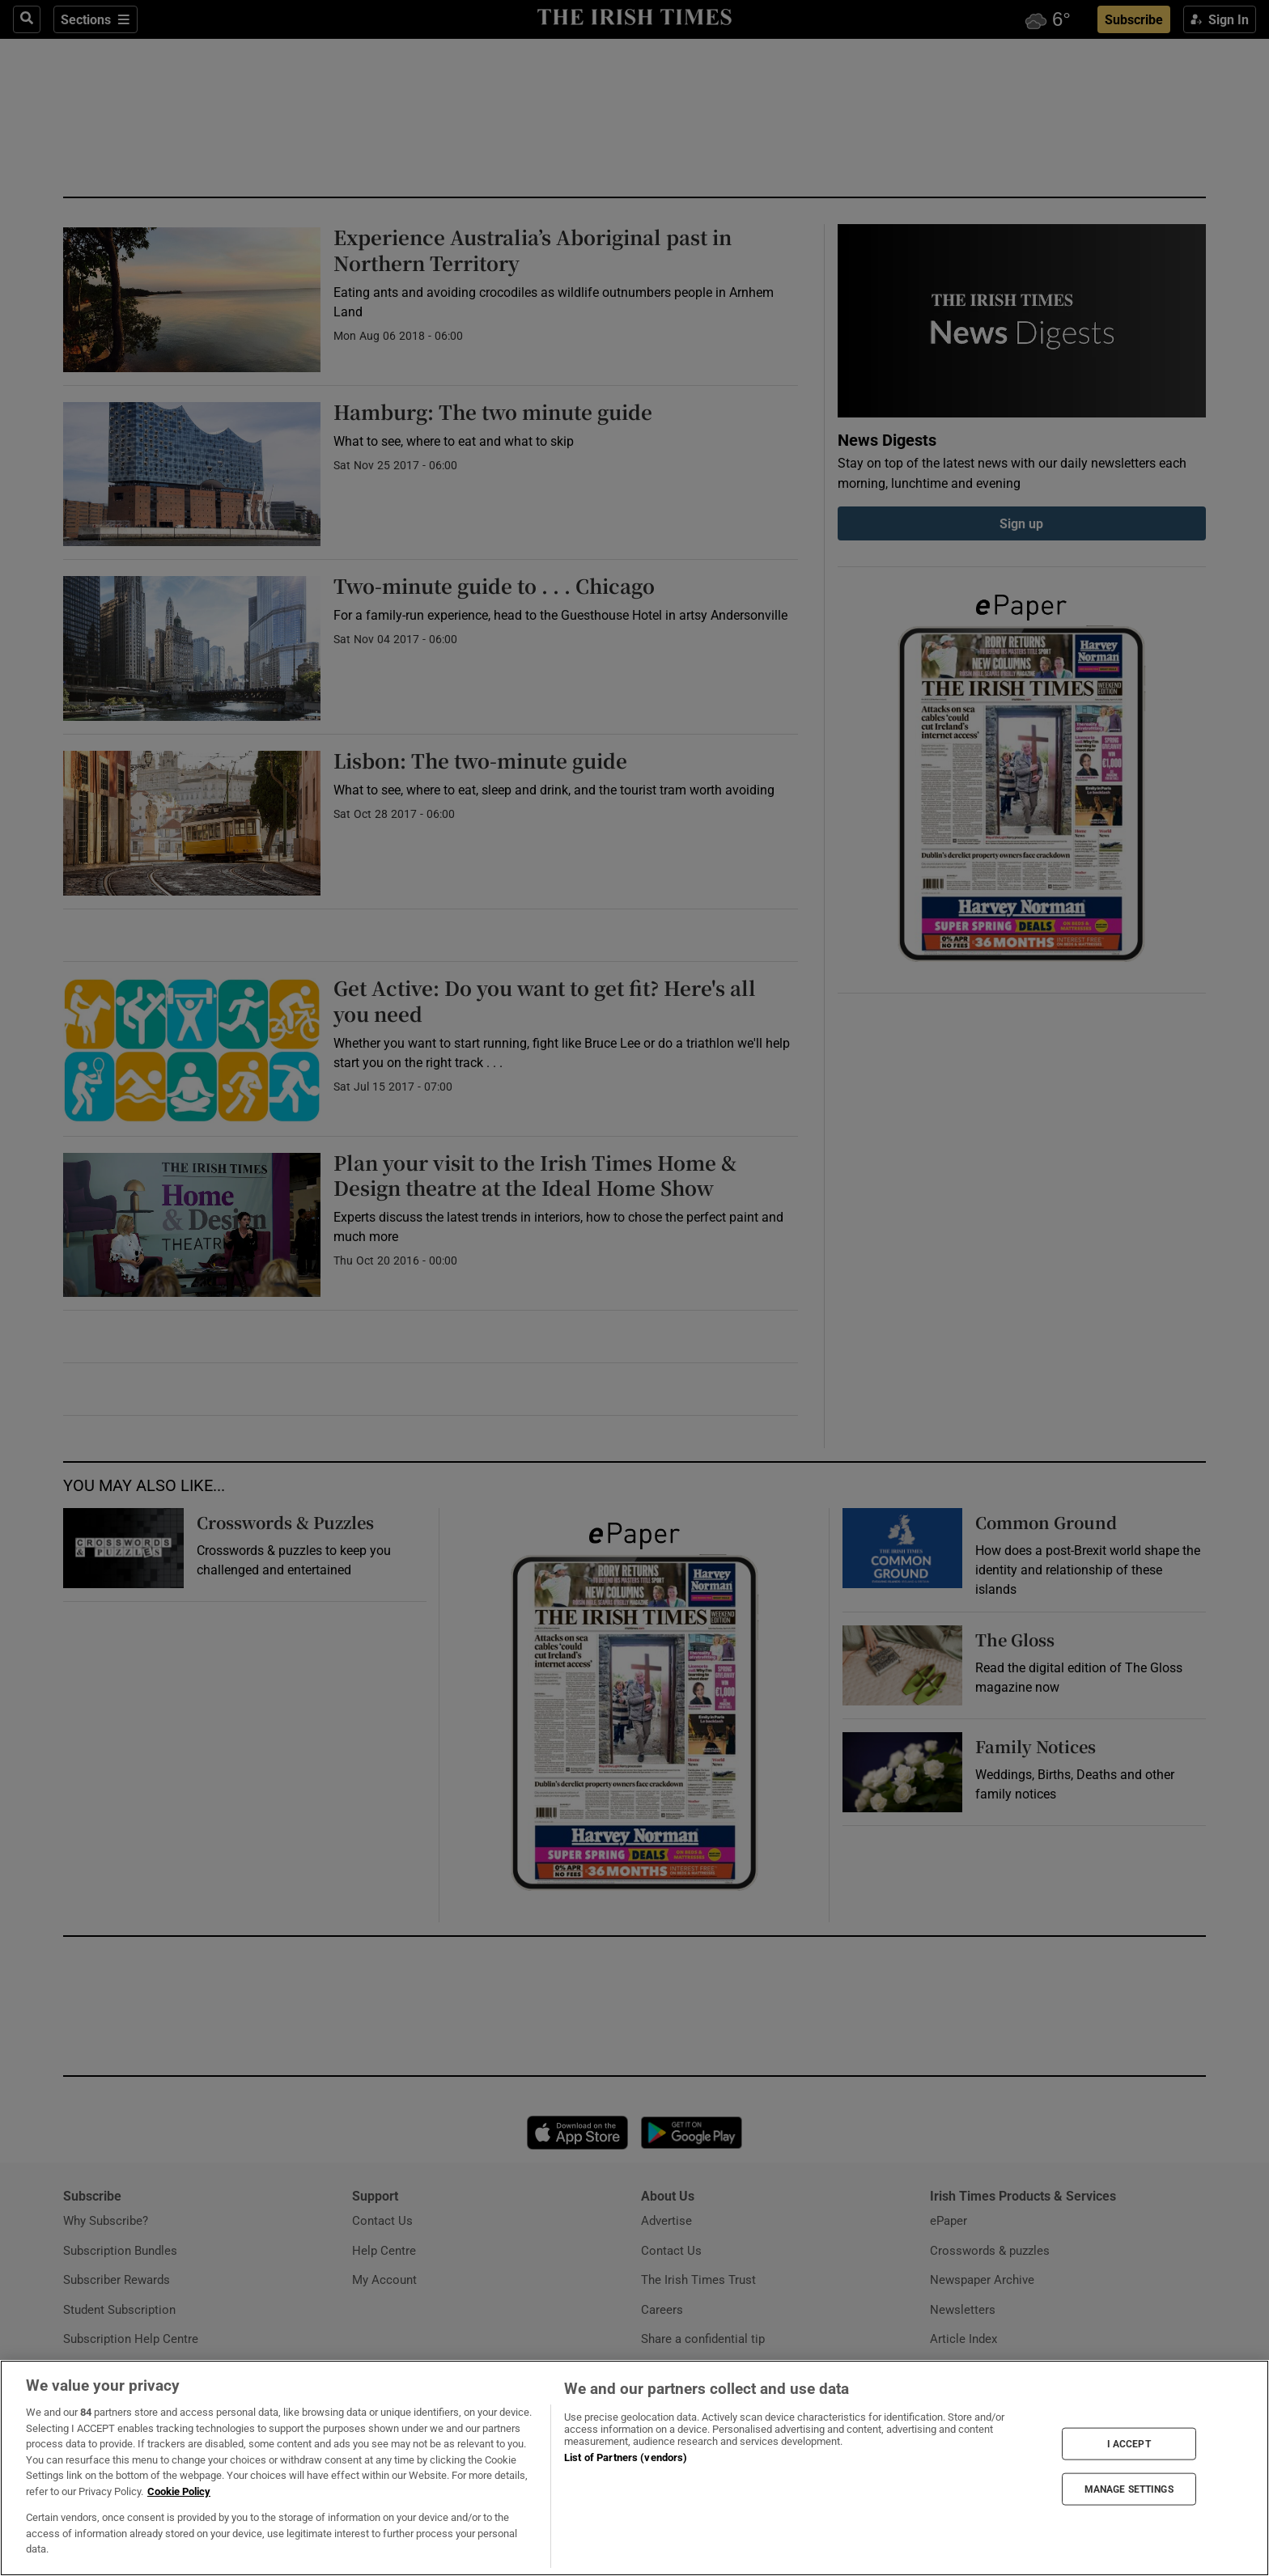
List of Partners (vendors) (625, 2457)
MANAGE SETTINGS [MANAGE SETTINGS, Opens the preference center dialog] (1129, 2489)
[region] (634, 2468)
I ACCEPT (1129, 2443)
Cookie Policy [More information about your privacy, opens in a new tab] (178, 2491)
